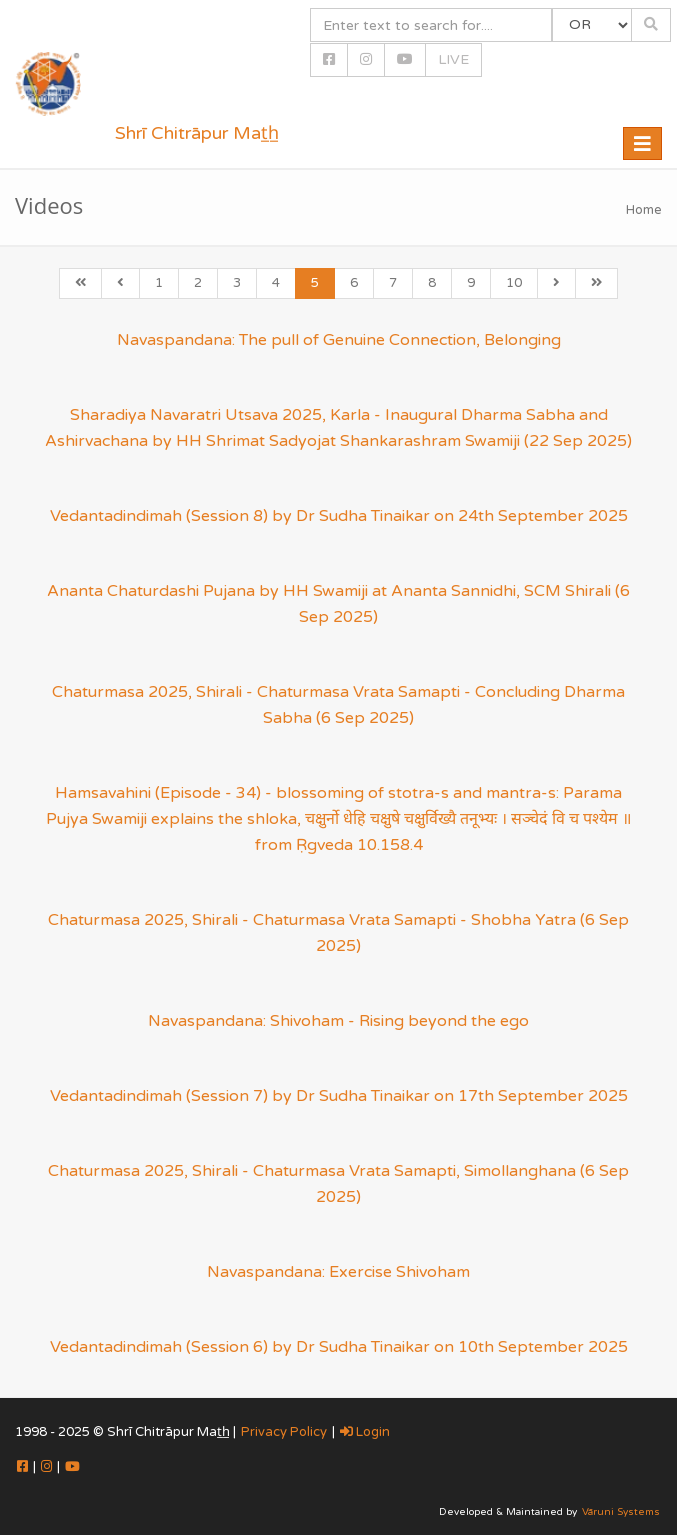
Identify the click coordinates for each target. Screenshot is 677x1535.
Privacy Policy (284, 1432)
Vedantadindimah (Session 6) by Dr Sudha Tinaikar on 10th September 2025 (339, 1347)
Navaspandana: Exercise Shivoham (338, 1272)
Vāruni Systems (621, 1512)
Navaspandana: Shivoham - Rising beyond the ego (338, 1021)
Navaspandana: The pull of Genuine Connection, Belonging (339, 340)
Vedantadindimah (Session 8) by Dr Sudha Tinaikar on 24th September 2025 (339, 516)
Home (644, 210)
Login (365, 1432)
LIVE (453, 59)
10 (514, 283)
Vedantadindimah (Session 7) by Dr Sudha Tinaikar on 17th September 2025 (339, 1096)
